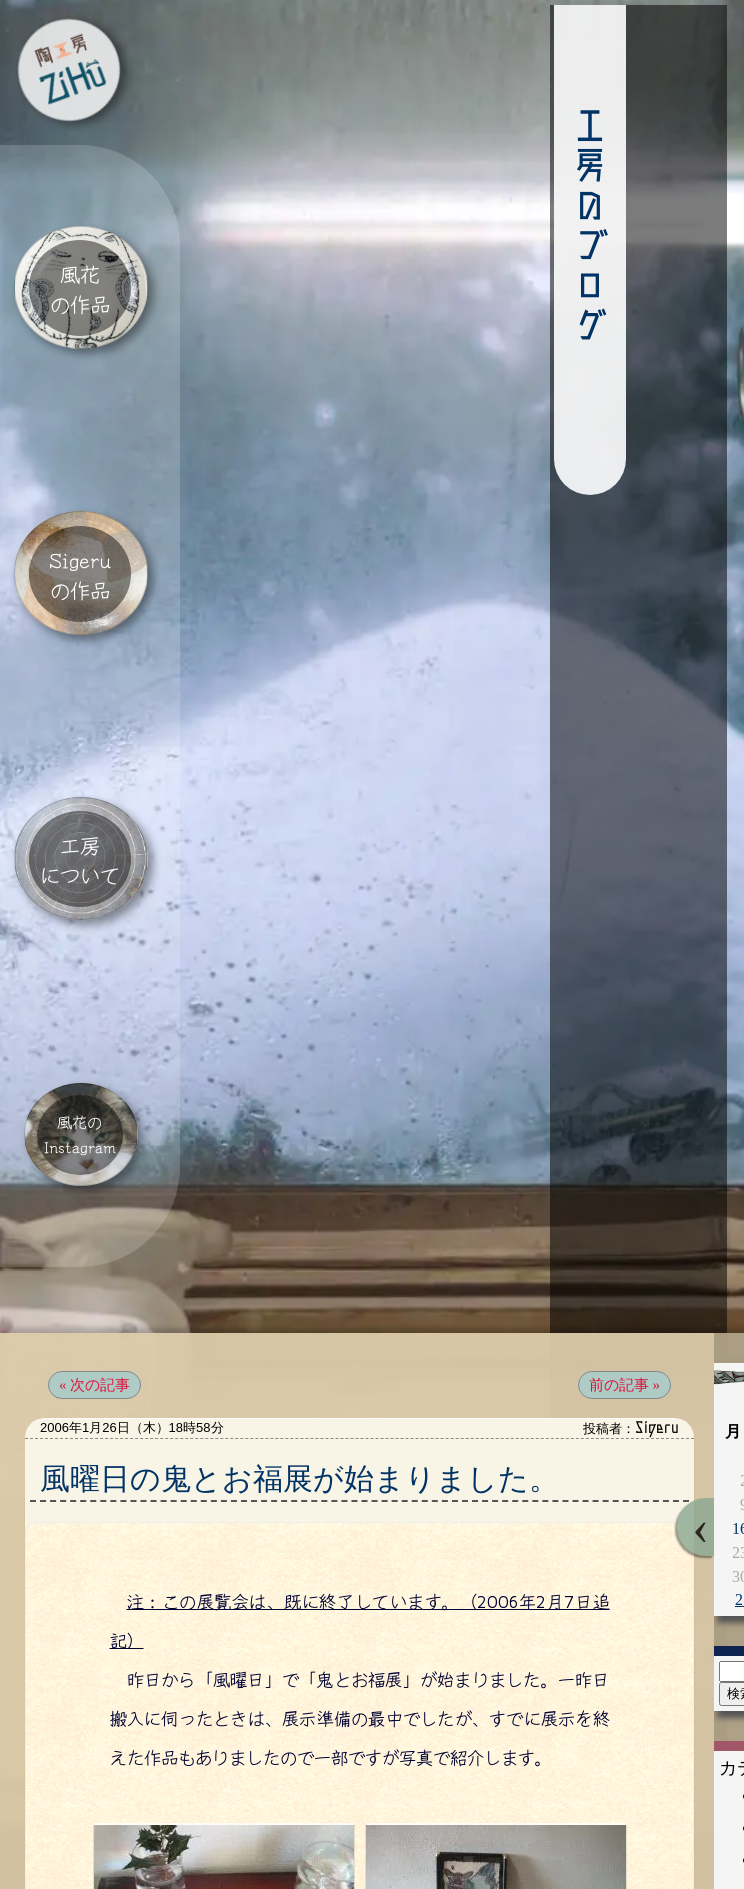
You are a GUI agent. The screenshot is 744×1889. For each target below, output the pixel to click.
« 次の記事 (94, 1282)
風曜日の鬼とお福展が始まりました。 (299, 1375)
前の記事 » (624, 1282)
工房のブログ (542, 233)
